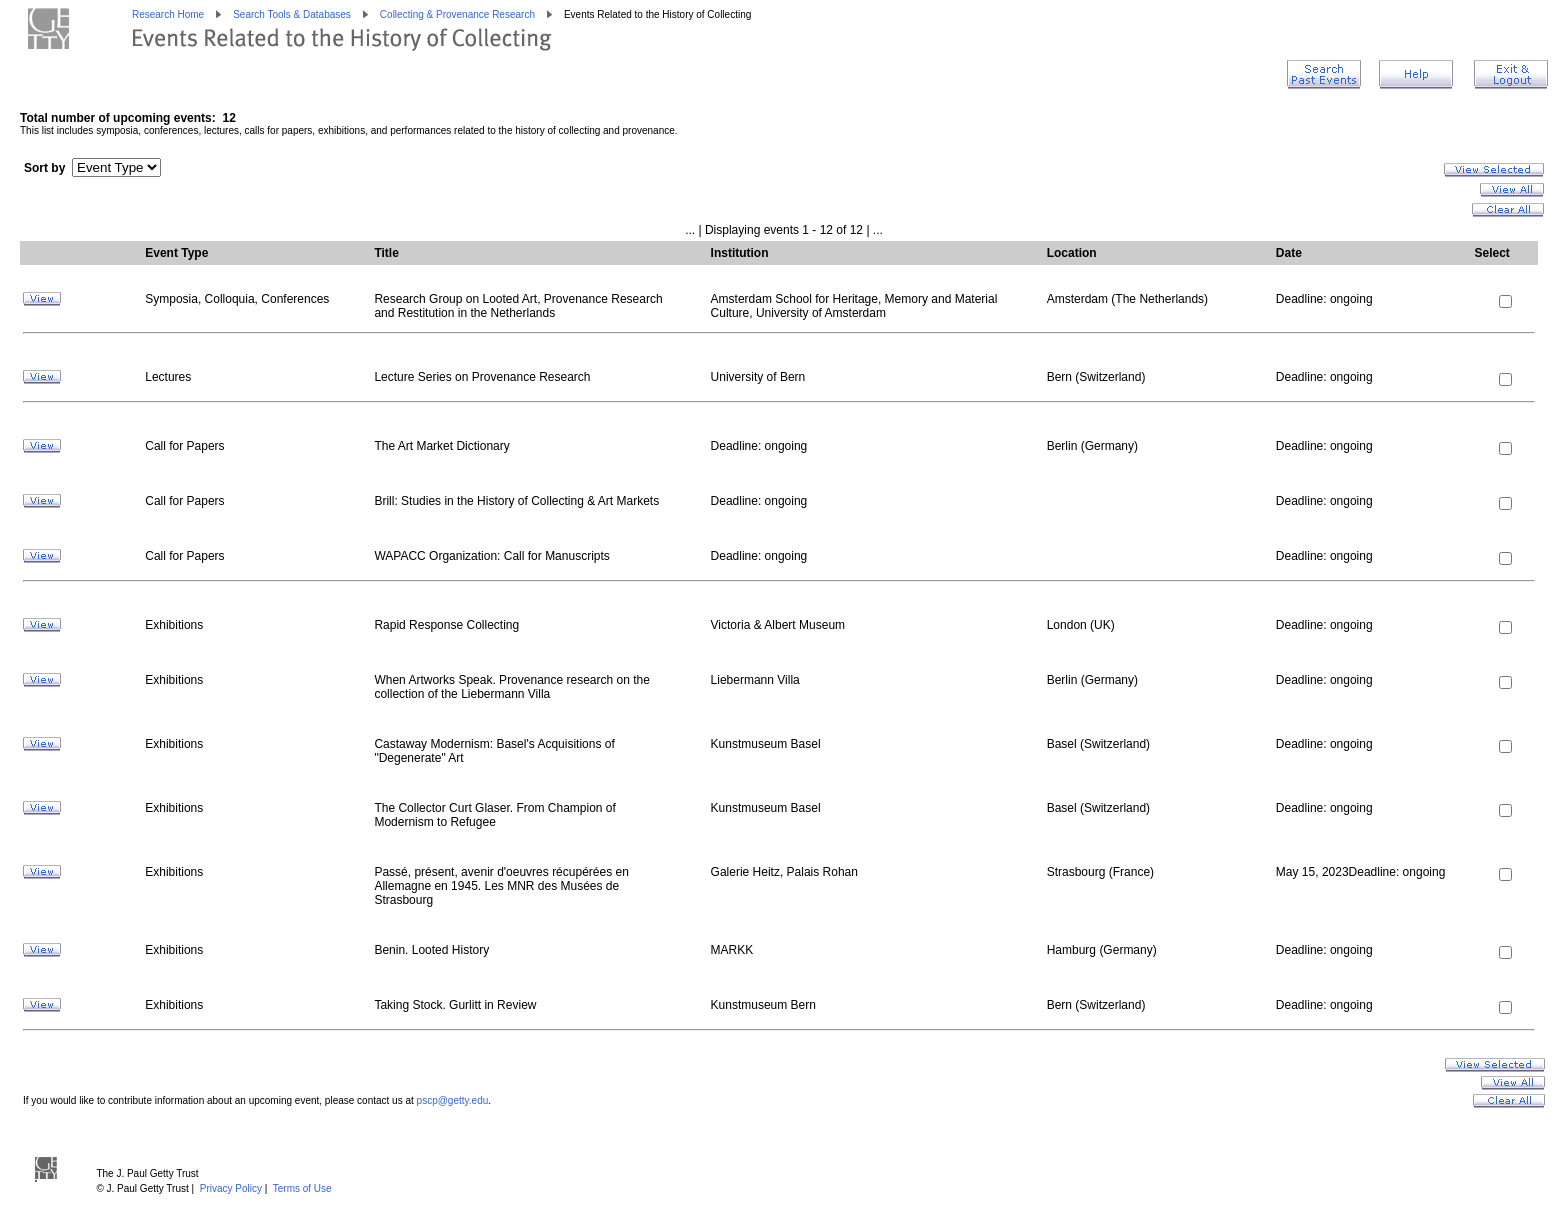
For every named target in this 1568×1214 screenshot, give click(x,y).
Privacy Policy (231, 1188)
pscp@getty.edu (453, 1100)
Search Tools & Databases (292, 14)
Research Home (168, 14)
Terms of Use (302, 1188)
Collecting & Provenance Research (457, 14)
